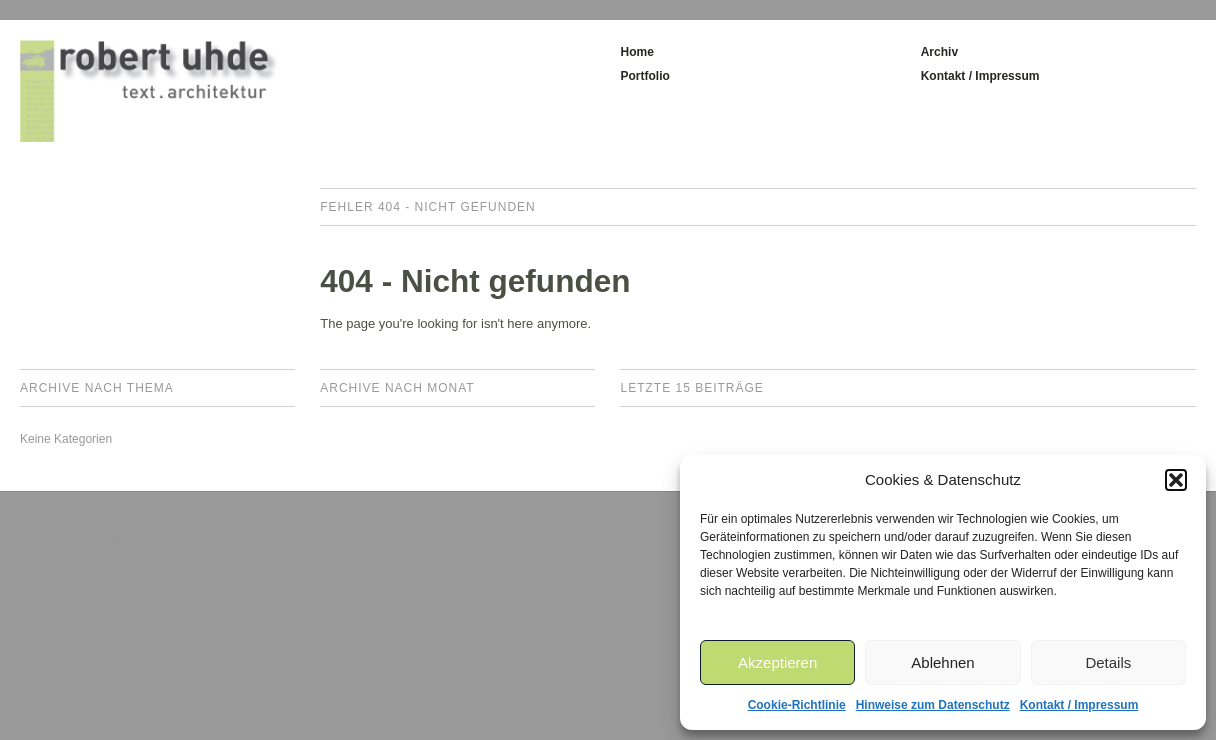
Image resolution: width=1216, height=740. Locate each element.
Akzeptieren (777, 662)
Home (636, 52)
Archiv (939, 52)
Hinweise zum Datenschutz (933, 705)
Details (1108, 662)
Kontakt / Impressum (1079, 705)
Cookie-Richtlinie (797, 705)
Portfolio (644, 76)
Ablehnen (942, 662)
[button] (1176, 480)
